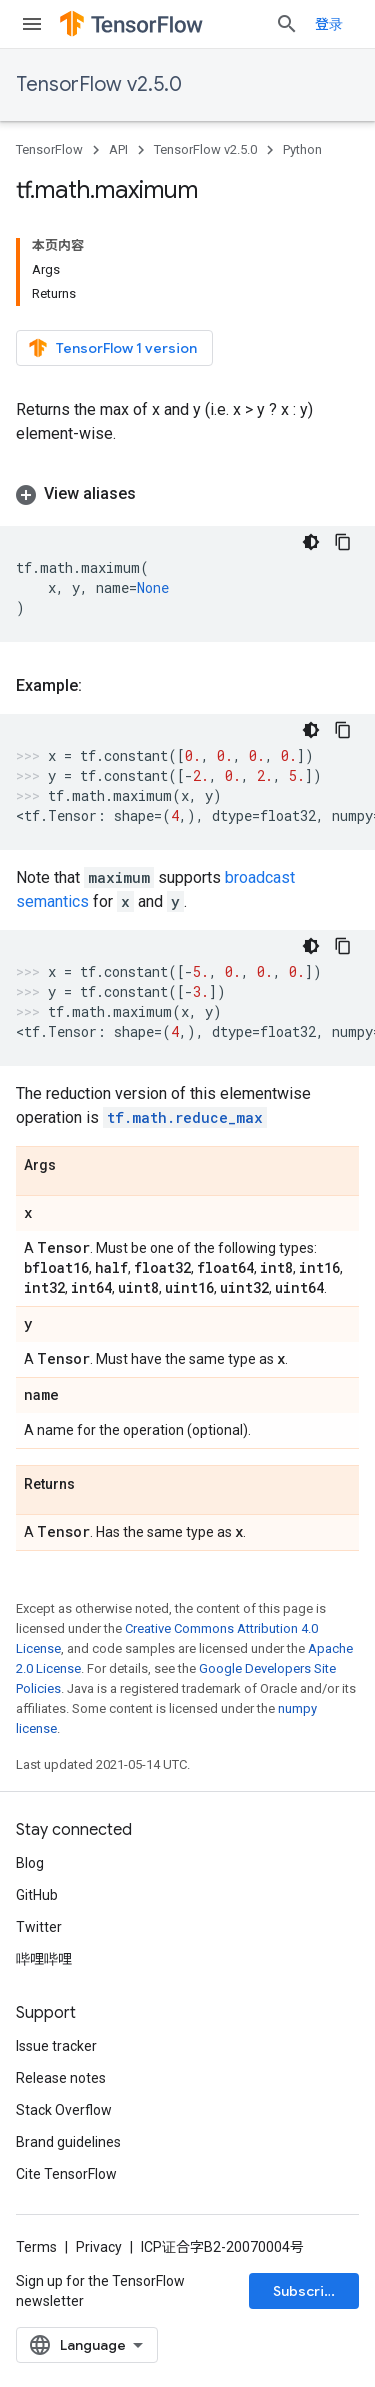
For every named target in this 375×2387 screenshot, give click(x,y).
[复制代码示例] (343, 542)
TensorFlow (49, 149)
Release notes (61, 2078)
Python (302, 149)
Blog (30, 1863)
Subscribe (307, 2291)
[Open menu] (32, 24)
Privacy (99, 2247)
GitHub (37, 1895)
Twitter (39, 1927)
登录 (329, 24)
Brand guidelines (68, 2142)
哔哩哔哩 (44, 1959)
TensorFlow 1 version (112, 348)
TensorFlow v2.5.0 (99, 84)
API (118, 149)
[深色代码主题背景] (311, 542)
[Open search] (287, 24)
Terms (36, 2247)
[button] (187, 494)
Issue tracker (56, 2046)
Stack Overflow (64, 2110)
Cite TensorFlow (66, 2174)
